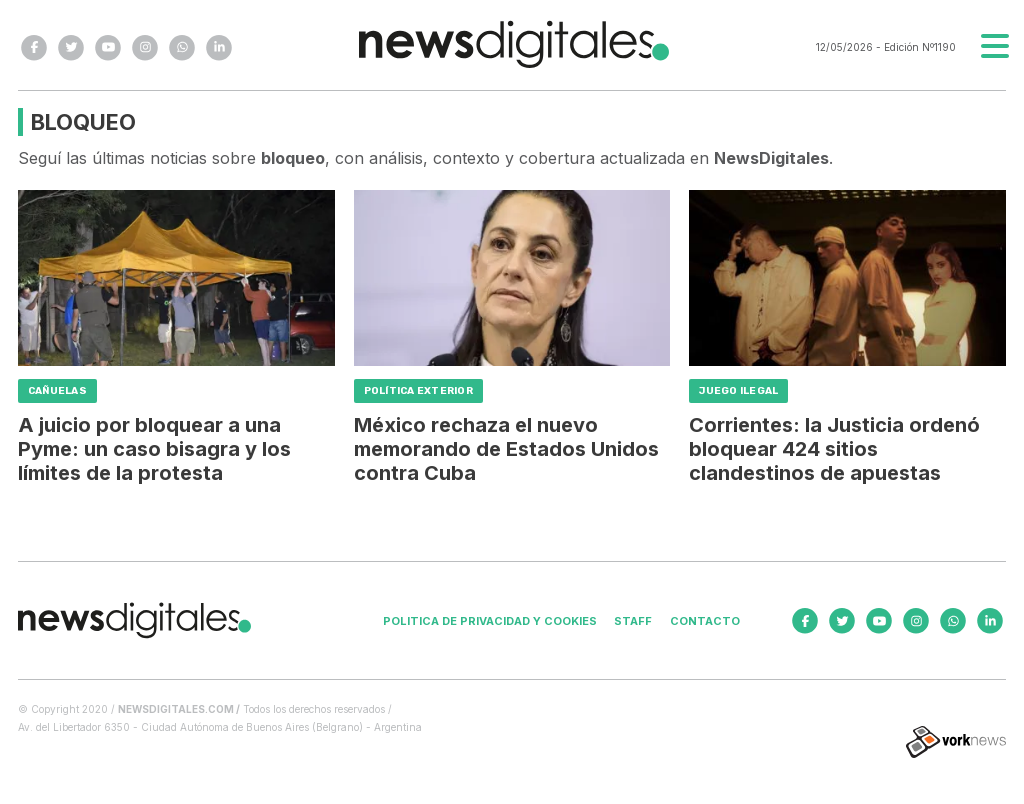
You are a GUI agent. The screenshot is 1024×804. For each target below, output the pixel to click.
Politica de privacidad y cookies (490, 621)
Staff (633, 621)
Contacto (705, 621)
